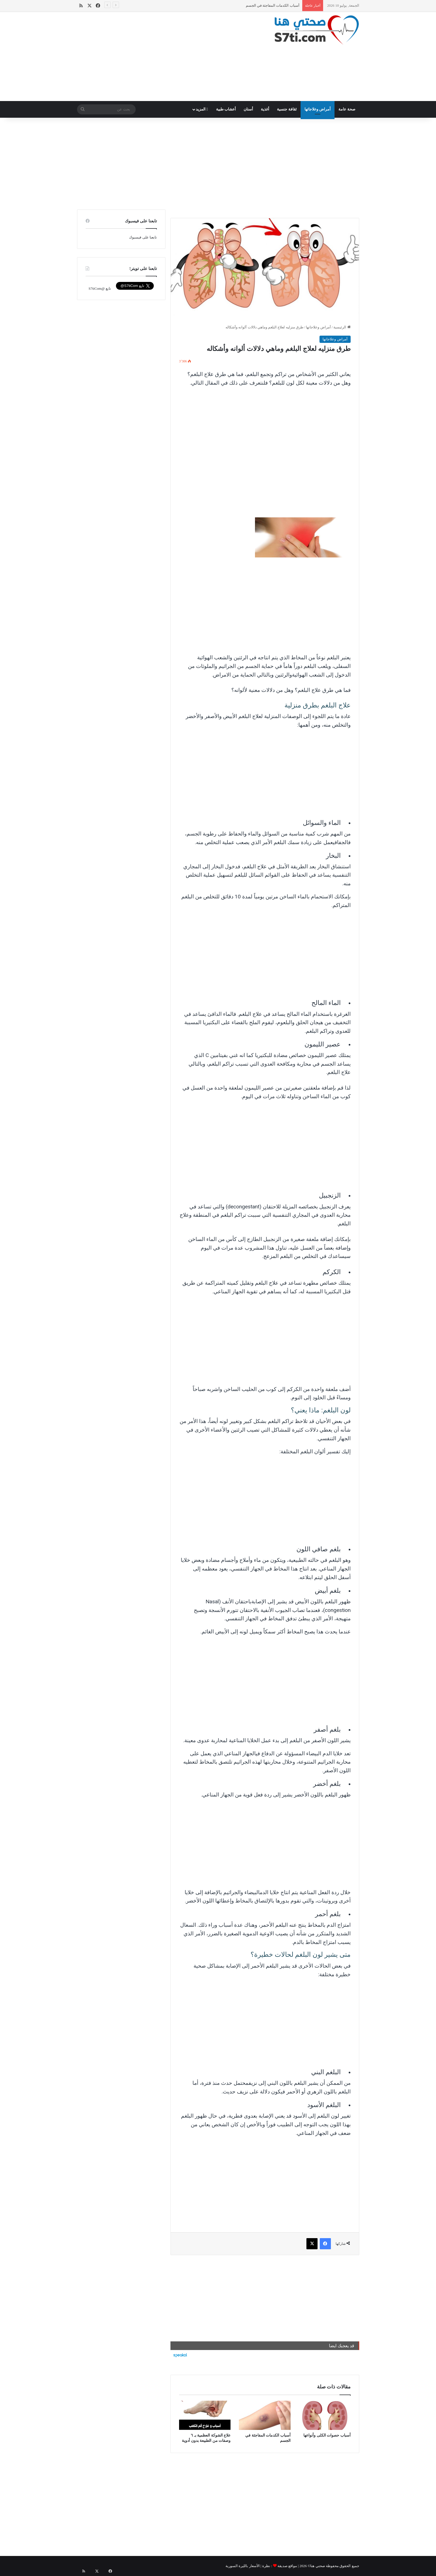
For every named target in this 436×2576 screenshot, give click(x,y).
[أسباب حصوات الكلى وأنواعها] (325, 2415)
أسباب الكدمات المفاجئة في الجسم (272, 5)
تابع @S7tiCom (99, 288)
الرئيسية (341, 327)
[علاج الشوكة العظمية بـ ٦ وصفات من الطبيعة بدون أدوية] (205, 2415)
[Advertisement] (169, 56)
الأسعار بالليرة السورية (243, 2566)
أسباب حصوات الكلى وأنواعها (327, 2435)
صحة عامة (346, 109)
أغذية (265, 109)
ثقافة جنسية (287, 109)
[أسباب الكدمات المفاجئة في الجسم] (265, 2415)
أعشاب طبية (226, 109)
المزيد (202, 109)
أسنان (248, 109)
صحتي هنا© (316, 2566)
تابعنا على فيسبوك (143, 237)
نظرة (266, 2566)
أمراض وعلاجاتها (317, 109)
